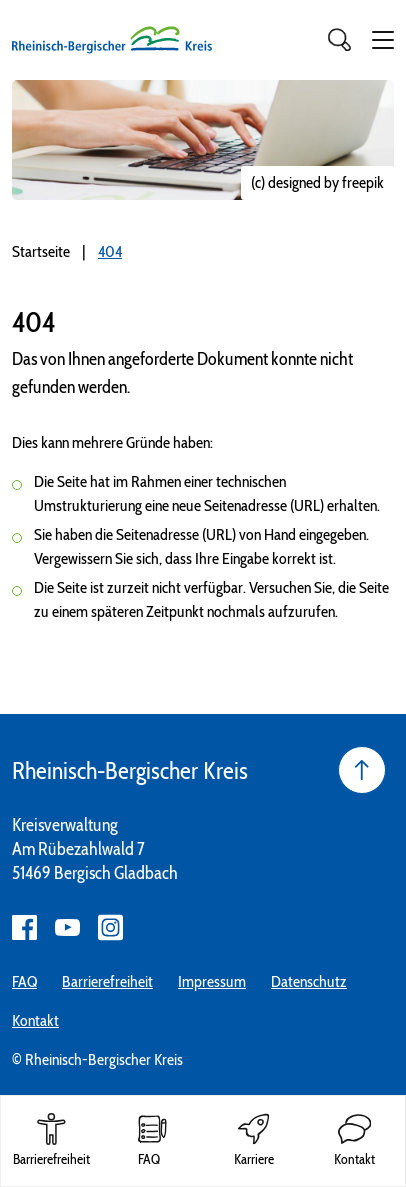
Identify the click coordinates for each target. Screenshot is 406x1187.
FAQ (24, 981)
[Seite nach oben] (362, 770)
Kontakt (35, 1020)
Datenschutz (309, 981)
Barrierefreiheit (107, 981)
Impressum (212, 981)
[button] (383, 40)
